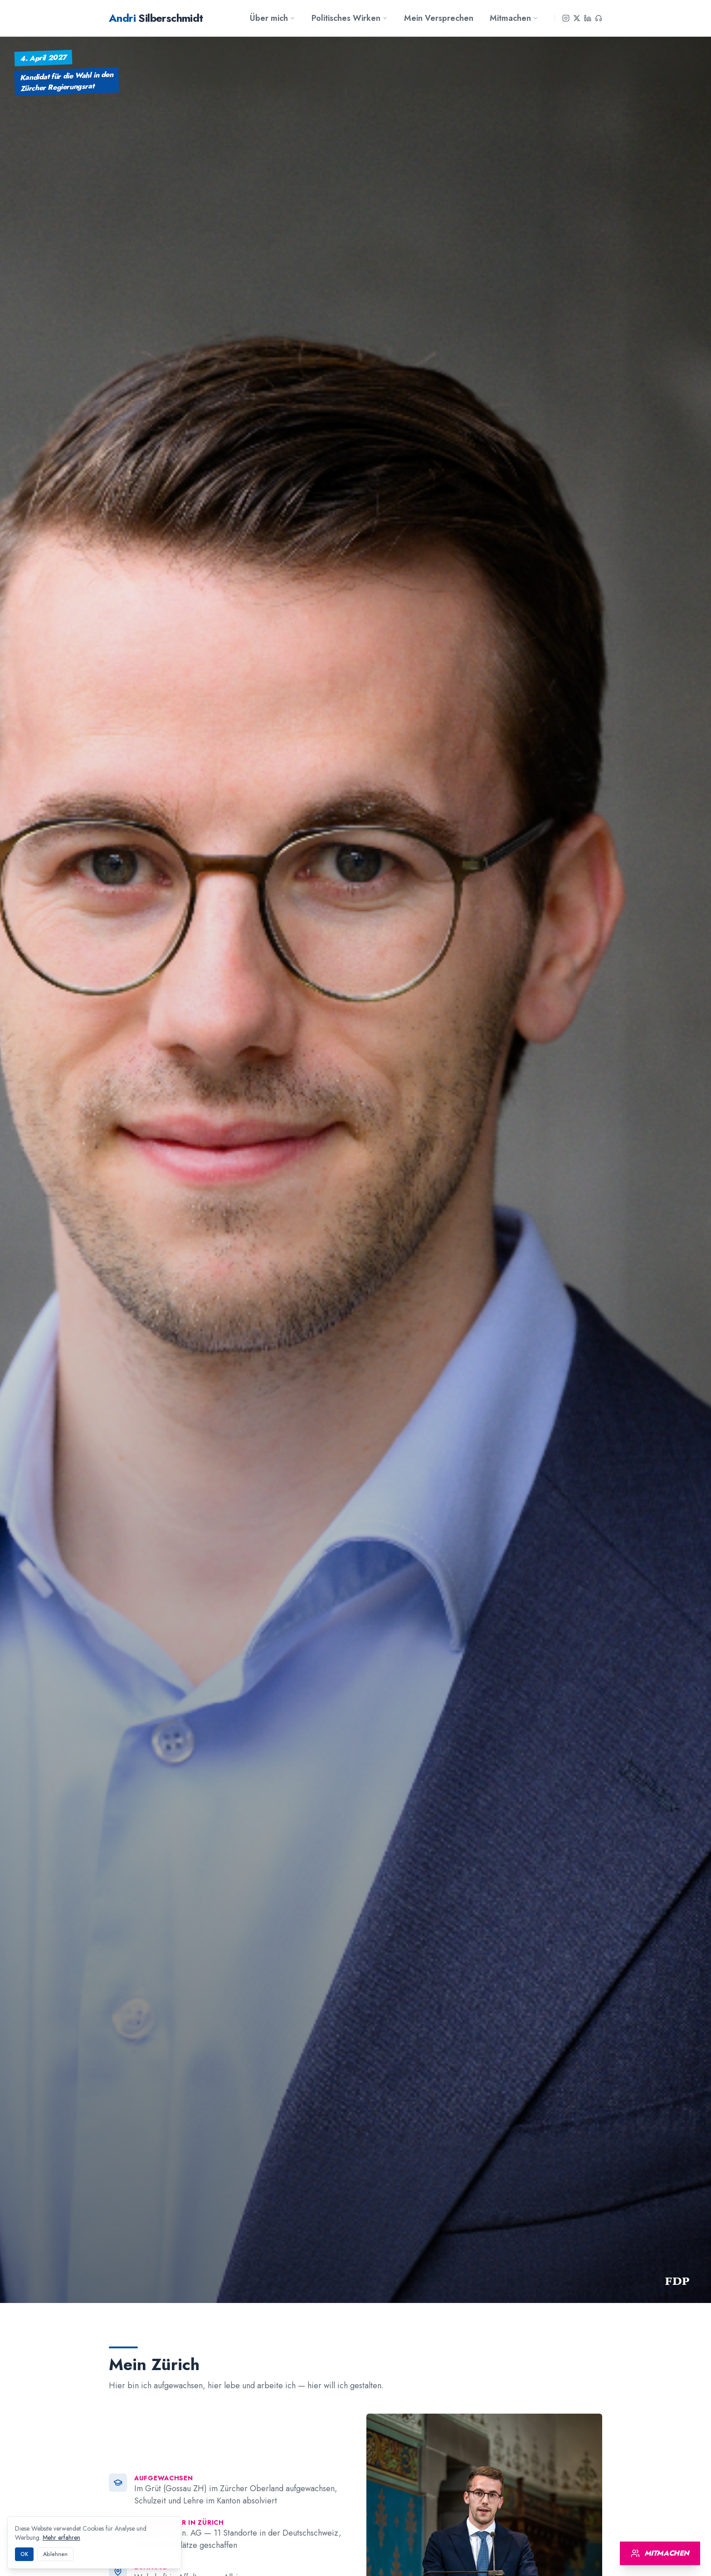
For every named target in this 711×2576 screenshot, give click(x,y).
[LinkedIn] (587, 18)
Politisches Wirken (350, 18)
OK (24, 2554)
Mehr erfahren (61, 2537)
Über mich (272, 18)
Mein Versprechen (438, 18)
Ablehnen (55, 2554)
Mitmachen (514, 18)
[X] (576, 18)
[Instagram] (566, 18)
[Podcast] (598, 18)
